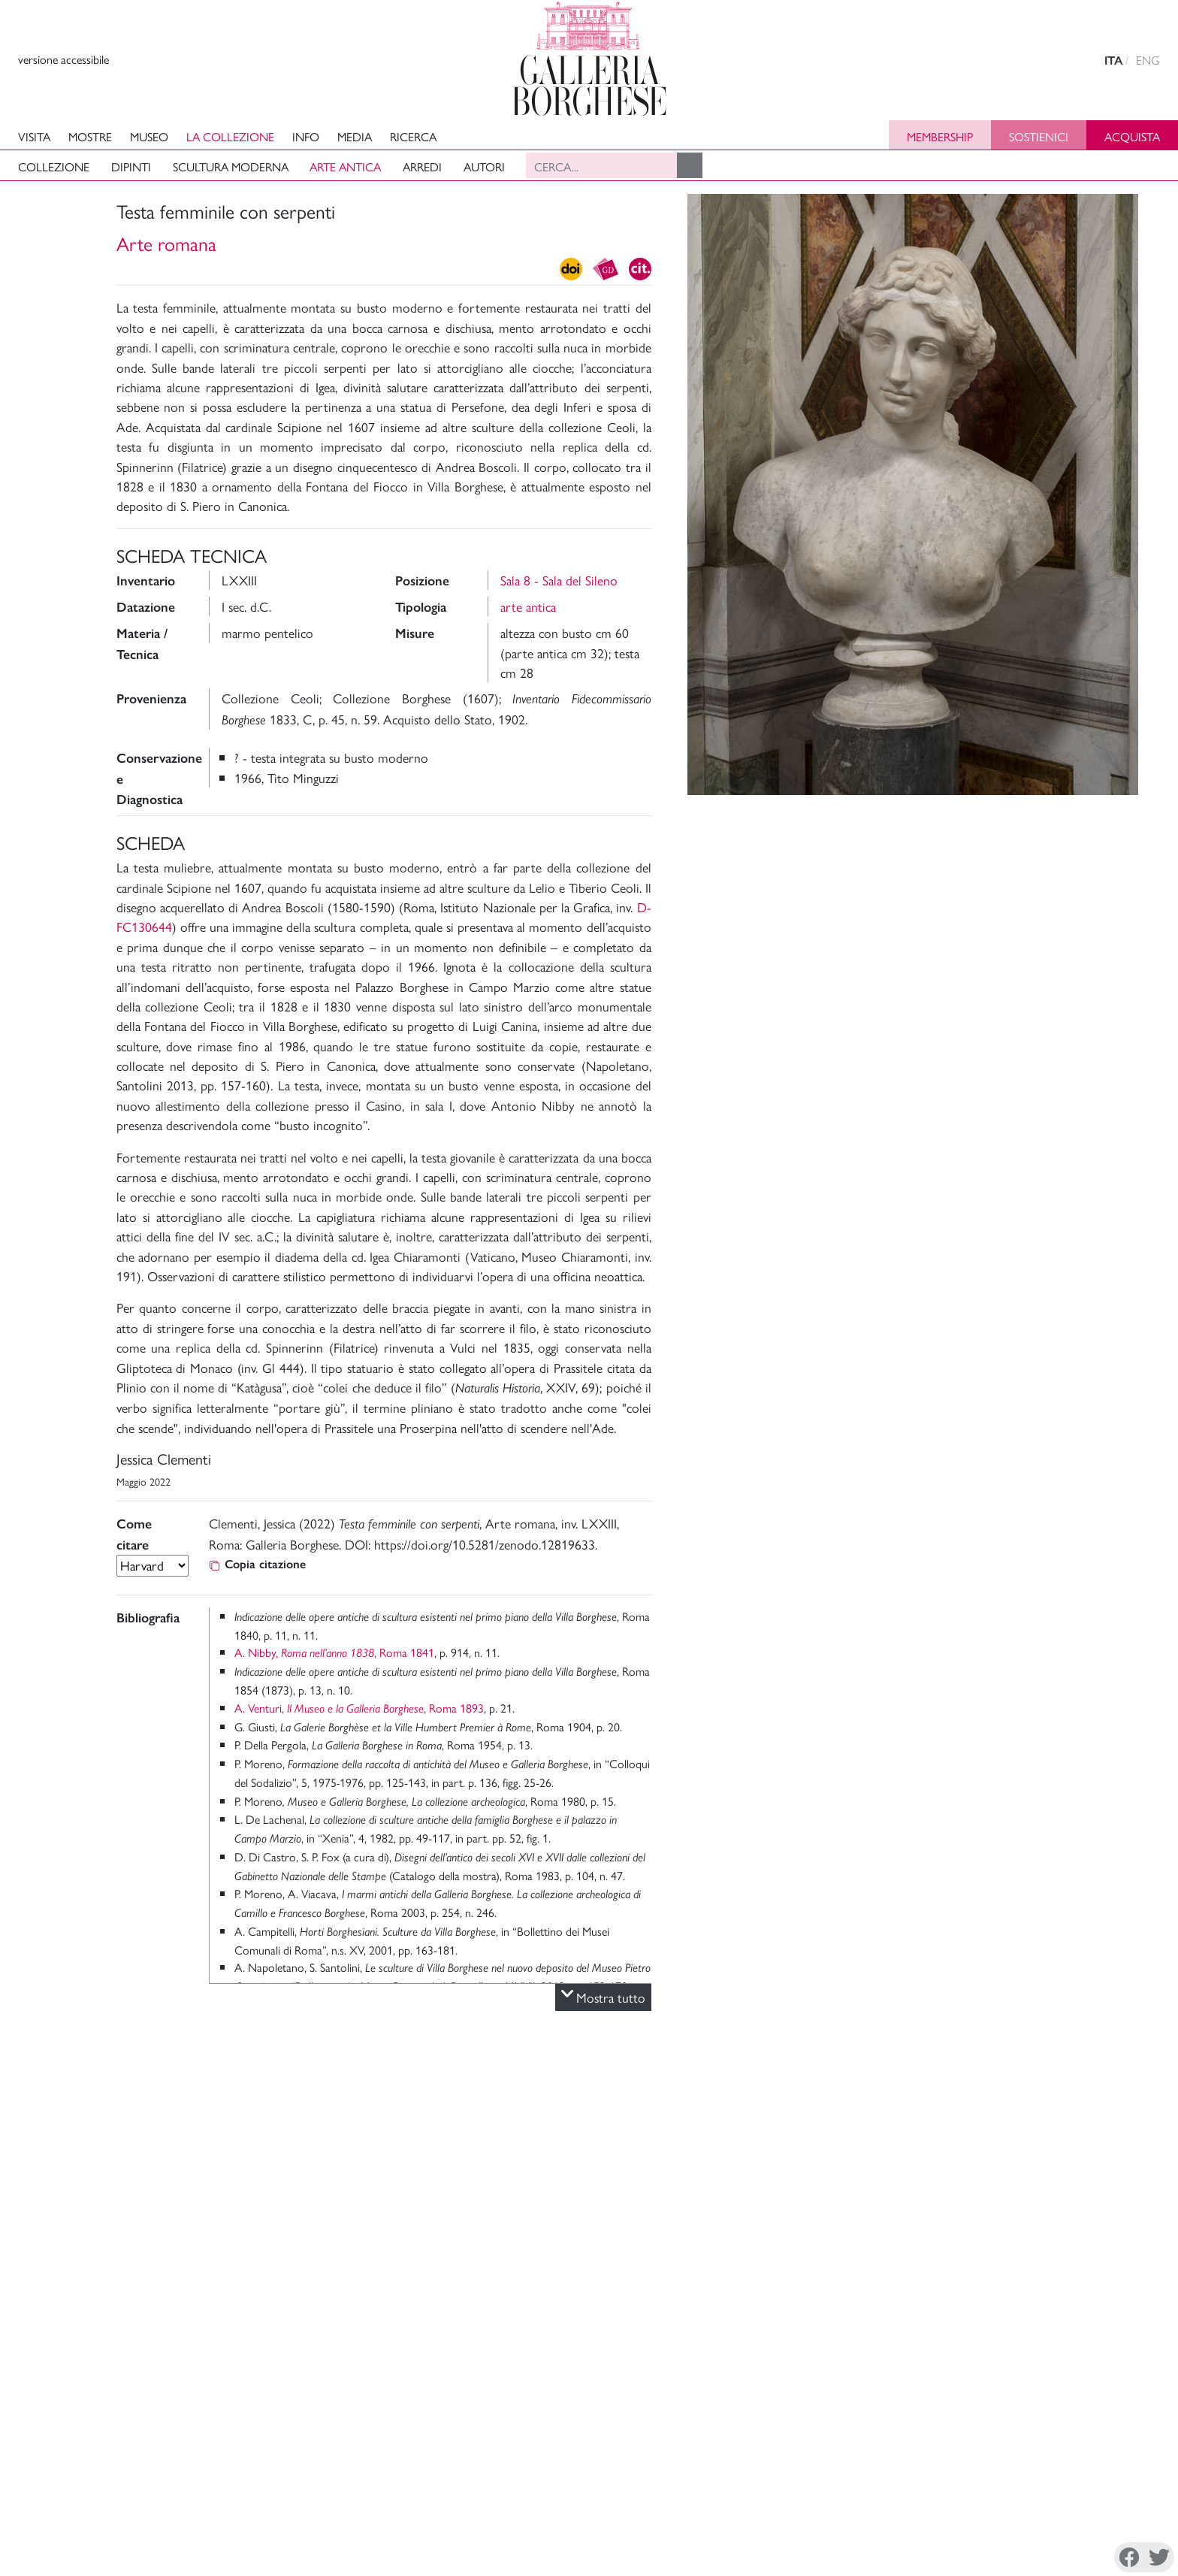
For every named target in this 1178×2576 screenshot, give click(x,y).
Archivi (939, 2500)
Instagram (890, 2557)
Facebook (814, 2557)
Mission (940, 2482)
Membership (940, 136)
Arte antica (345, 166)
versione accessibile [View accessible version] (63, 59)
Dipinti (131, 166)
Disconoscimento (204, 2556)
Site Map (1030, 2500)
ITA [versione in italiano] (1113, 60)
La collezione (230, 136)
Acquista (1132, 136)
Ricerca (413, 136)
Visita (34, 136)
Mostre (90, 136)
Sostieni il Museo (1049, 2482)
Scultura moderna (230, 166)
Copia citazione (257, 1564)
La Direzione (953, 2464)
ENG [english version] (1148, 59)
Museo (149, 136)
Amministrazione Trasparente (1079, 2464)
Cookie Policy (119, 2556)
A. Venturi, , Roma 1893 (359, 1707)
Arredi (422, 166)
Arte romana (166, 243)
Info (305, 136)
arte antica (528, 606)
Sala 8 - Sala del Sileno (559, 579)
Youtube (1001, 2557)
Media (354, 136)
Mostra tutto (603, 1997)
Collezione (53, 166)
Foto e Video (1114, 811)
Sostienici (1038, 136)
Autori (484, 166)
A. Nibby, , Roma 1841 (334, 1652)
